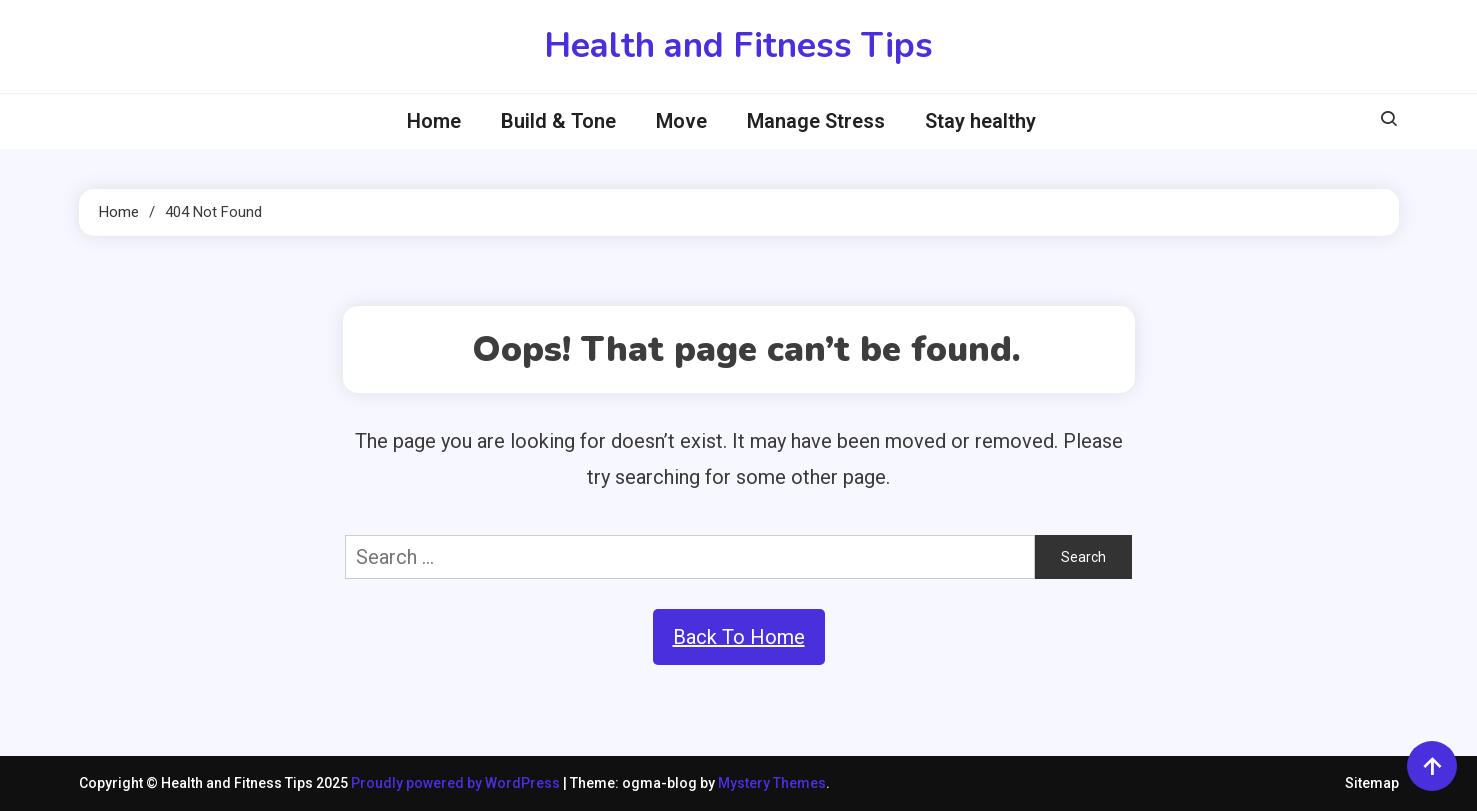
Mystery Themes (772, 783)
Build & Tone (558, 121)
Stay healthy (980, 121)
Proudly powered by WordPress (457, 783)
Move (681, 121)
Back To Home (739, 637)
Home (434, 121)
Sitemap (1372, 783)
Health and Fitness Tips (738, 45)
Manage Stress (816, 121)
